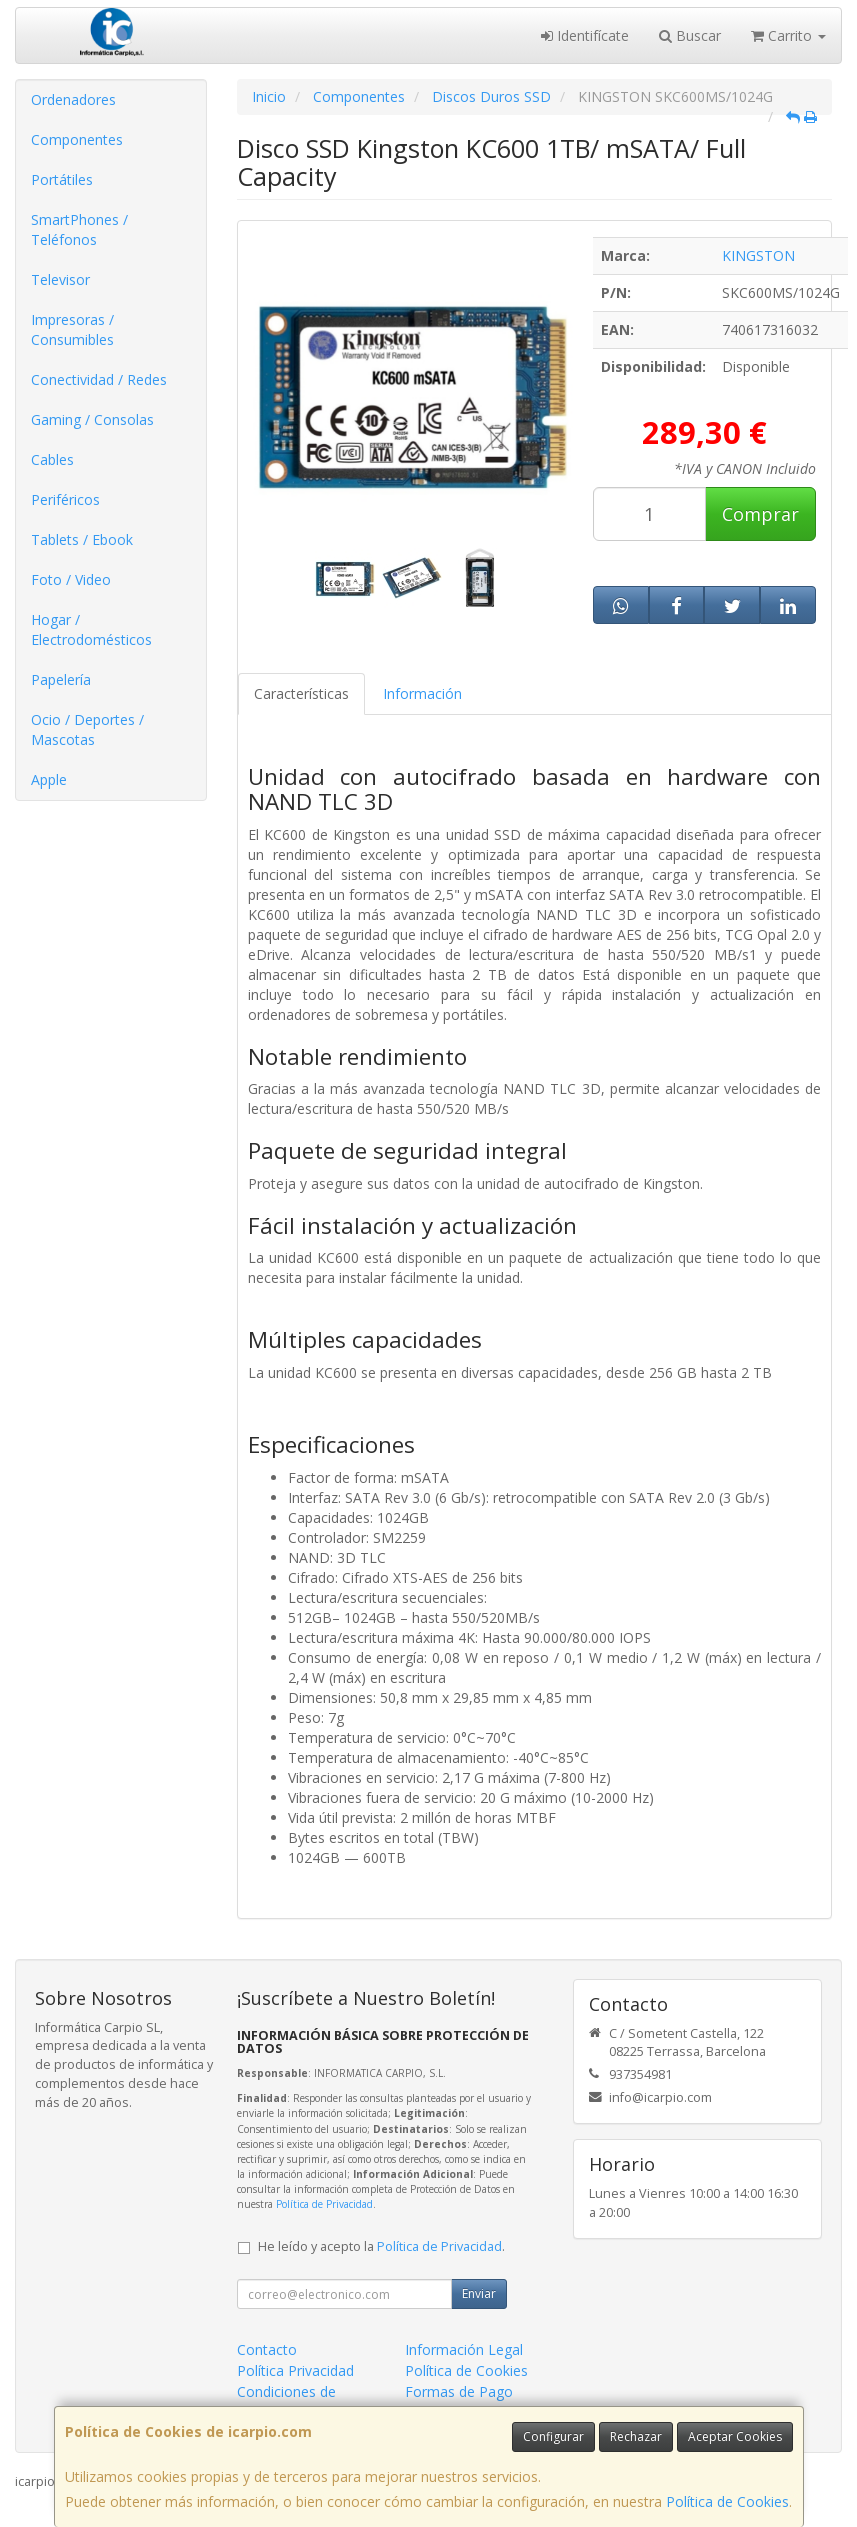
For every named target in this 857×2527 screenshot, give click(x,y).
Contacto (267, 2349)
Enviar (479, 2293)
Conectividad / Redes (99, 379)
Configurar (553, 2436)
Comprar (760, 514)
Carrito (788, 35)
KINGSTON (758, 255)
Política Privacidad (295, 2370)
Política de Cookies (727, 2501)
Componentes (77, 139)
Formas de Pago (459, 2391)
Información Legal (464, 2349)
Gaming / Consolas (92, 419)
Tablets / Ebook (82, 539)
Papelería (61, 679)
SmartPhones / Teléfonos (79, 229)
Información (422, 693)
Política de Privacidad (324, 2204)
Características (301, 693)
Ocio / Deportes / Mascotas (87, 729)
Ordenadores (73, 99)
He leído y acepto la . (381, 2246)
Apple (49, 779)
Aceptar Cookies (735, 2436)
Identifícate (585, 35)
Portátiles (62, 179)
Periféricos (65, 499)
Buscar (690, 35)
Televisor (60, 279)
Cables (52, 459)
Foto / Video (71, 579)
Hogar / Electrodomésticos (91, 629)
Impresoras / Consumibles (72, 329)
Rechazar (636, 2436)
